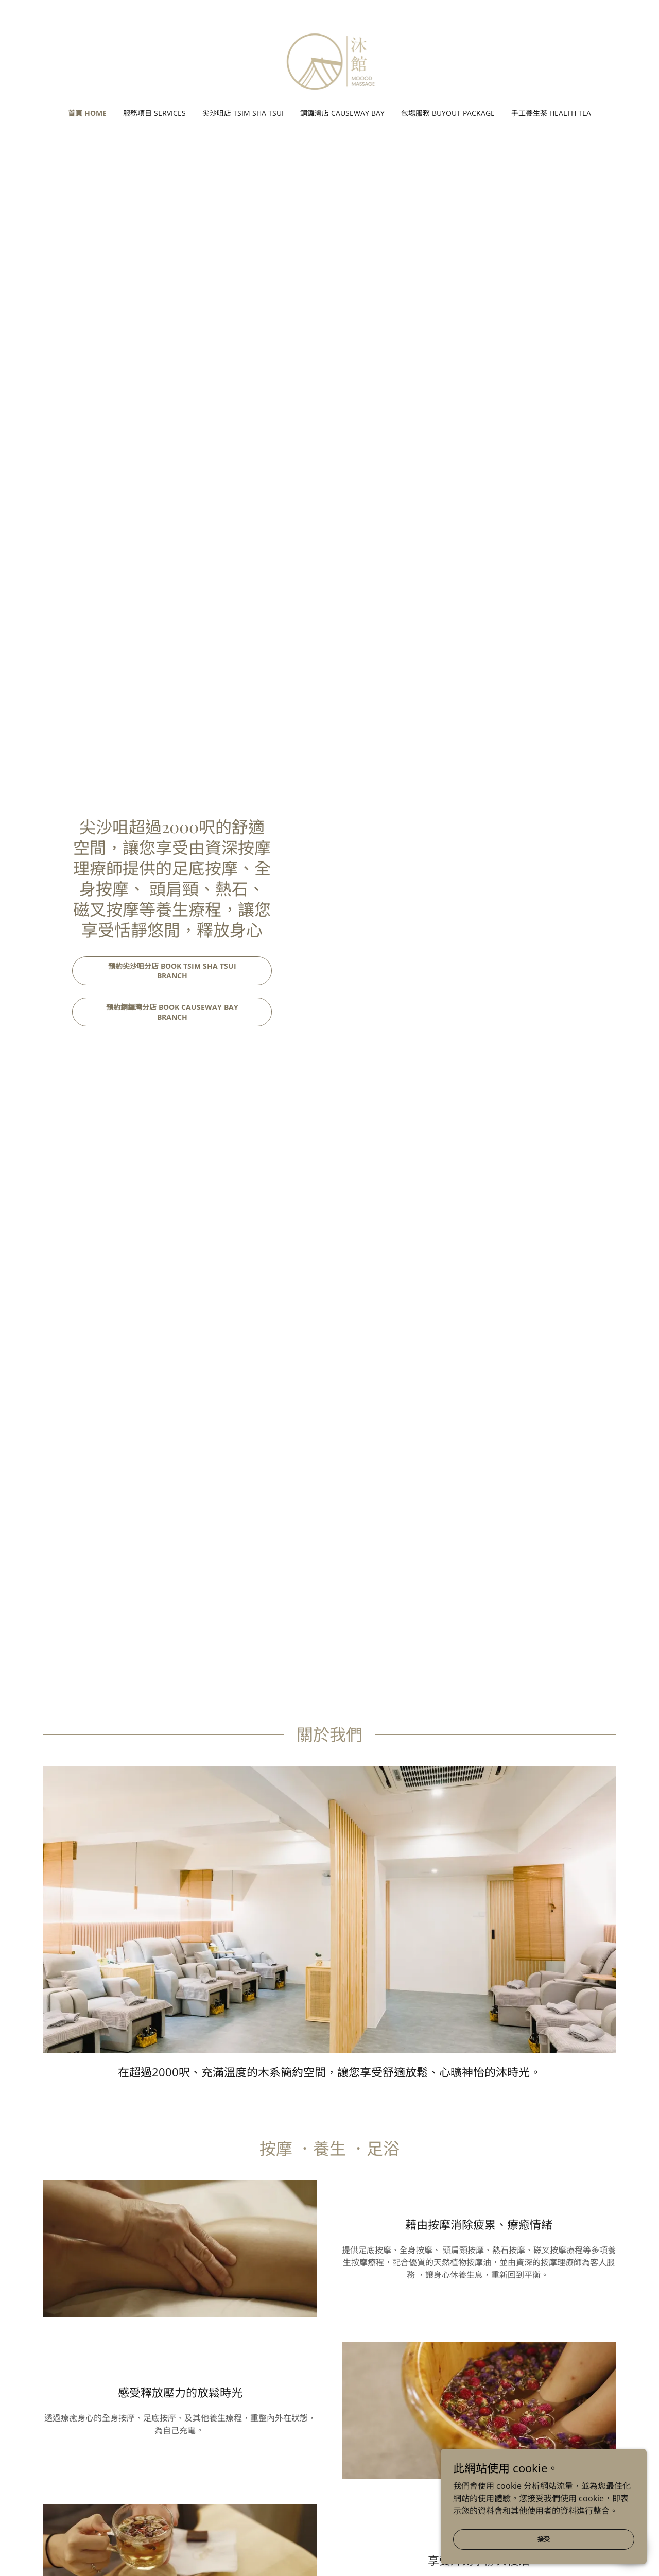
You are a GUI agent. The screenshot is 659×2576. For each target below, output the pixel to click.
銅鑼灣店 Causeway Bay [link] (342, 113)
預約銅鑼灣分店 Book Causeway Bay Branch (172, 1012)
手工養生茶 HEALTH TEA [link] (551, 113)
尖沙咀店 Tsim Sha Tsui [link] (243, 113)
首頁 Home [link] (87, 113)
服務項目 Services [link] (154, 113)
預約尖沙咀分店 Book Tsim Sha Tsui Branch (172, 971)
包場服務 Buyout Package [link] (448, 113)
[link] (330, 60)
